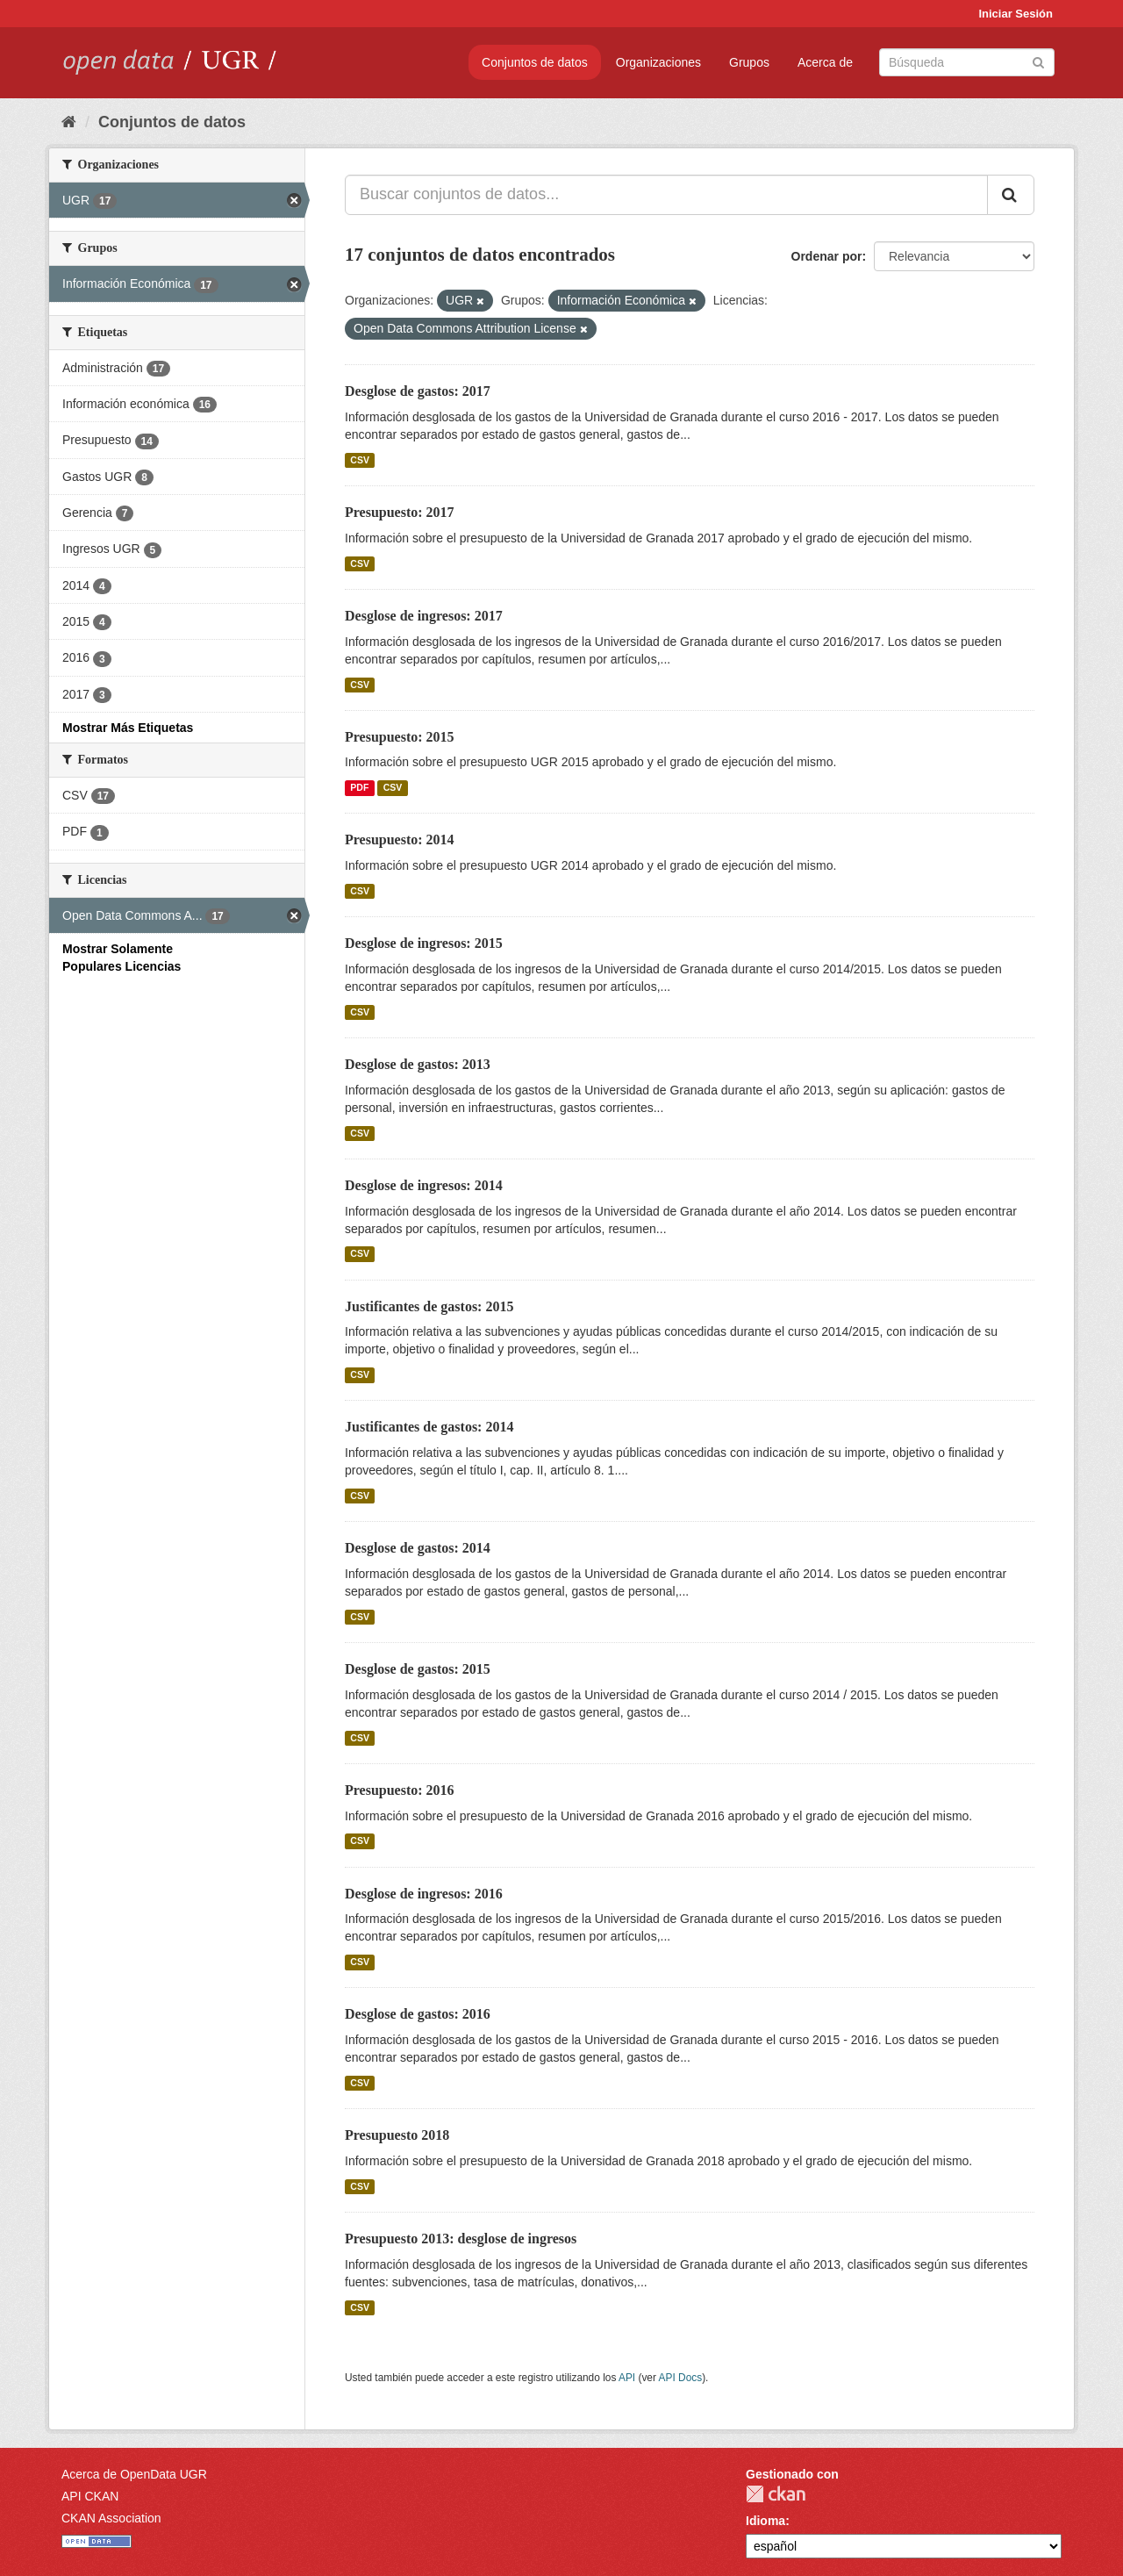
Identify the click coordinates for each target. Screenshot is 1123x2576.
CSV (359, 460)
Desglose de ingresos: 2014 (424, 1185)
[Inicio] (68, 122)
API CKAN (89, 2496)
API (627, 2377)
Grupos (749, 62)
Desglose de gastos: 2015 (417, 1668)
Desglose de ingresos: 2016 (424, 1893)
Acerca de (825, 62)
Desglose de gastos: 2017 (417, 391)
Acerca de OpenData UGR (134, 2474)
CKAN (775, 2494)
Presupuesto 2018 (397, 2135)
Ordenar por (826, 256)
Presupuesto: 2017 (399, 512)
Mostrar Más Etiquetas (127, 728)
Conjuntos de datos (535, 62)
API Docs (681, 2377)
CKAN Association (111, 2518)
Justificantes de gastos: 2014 (429, 1426)
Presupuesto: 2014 (399, 839)
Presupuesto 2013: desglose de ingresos (460, 2238)
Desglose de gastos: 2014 (417, 1547)
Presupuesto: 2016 (399, 1790)
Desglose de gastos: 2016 (417, 2013)
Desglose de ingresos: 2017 (424, 615)
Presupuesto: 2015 (399, 736)
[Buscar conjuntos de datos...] (666, 195)
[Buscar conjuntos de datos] (967, 62)
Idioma (765, 2521)
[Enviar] (1038, 61)
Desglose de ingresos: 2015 (424, 943)
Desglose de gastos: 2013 (417, 1064)
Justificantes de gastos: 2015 (429, 1306)
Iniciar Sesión (1015, 13)
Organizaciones (658, 62)
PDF (359, 787)
